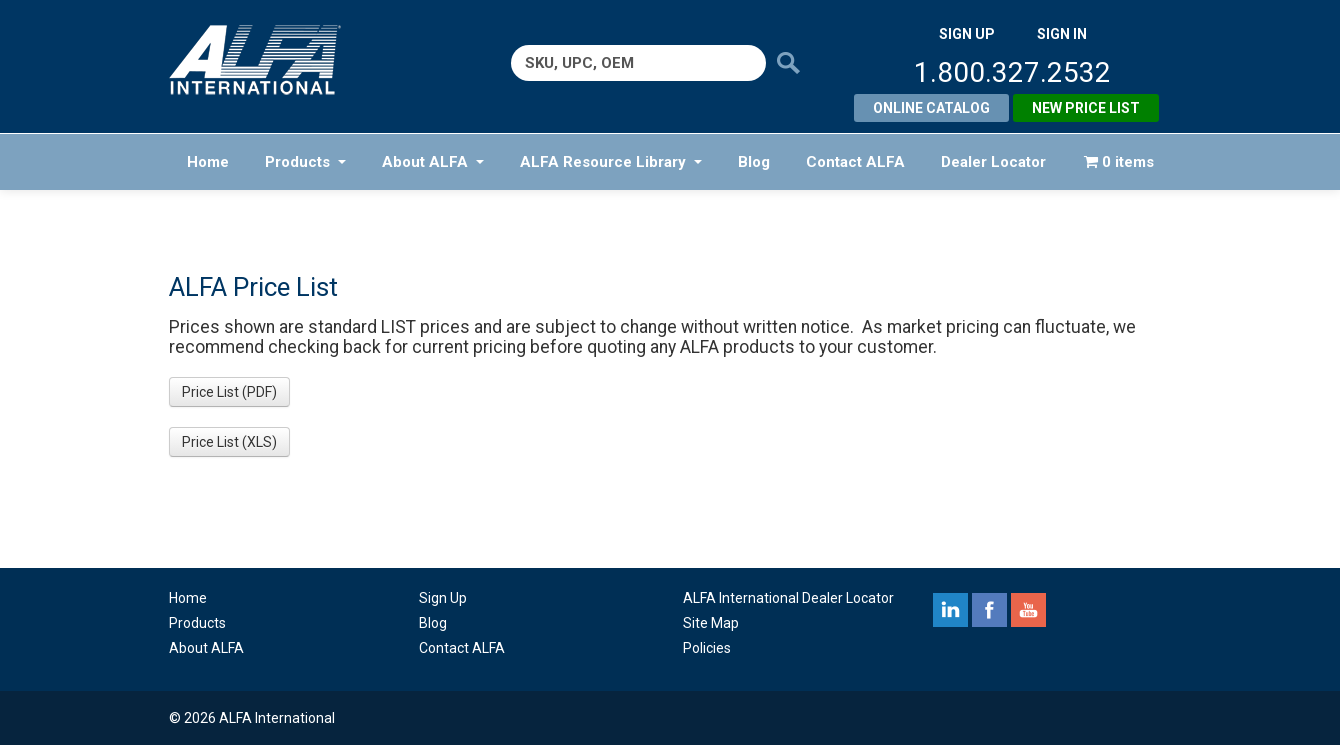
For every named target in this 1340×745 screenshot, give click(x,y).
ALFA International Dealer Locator (788, 598)
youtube (1028, 610)
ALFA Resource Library (611, 162)
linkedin (950, 610)
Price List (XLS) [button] (229, 442)
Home (208, 162)
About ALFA (433, 162)
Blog (754, 162)
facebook (989, 610)
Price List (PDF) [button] (229, 392)
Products (305, 162)
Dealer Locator (993, 162)
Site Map (711, 623)
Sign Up (443, 598)
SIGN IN (1062, 34)
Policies (707, 648)
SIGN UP (967, 34)
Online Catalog (931, 108)
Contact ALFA (855, 162)
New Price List (1086, 108)
